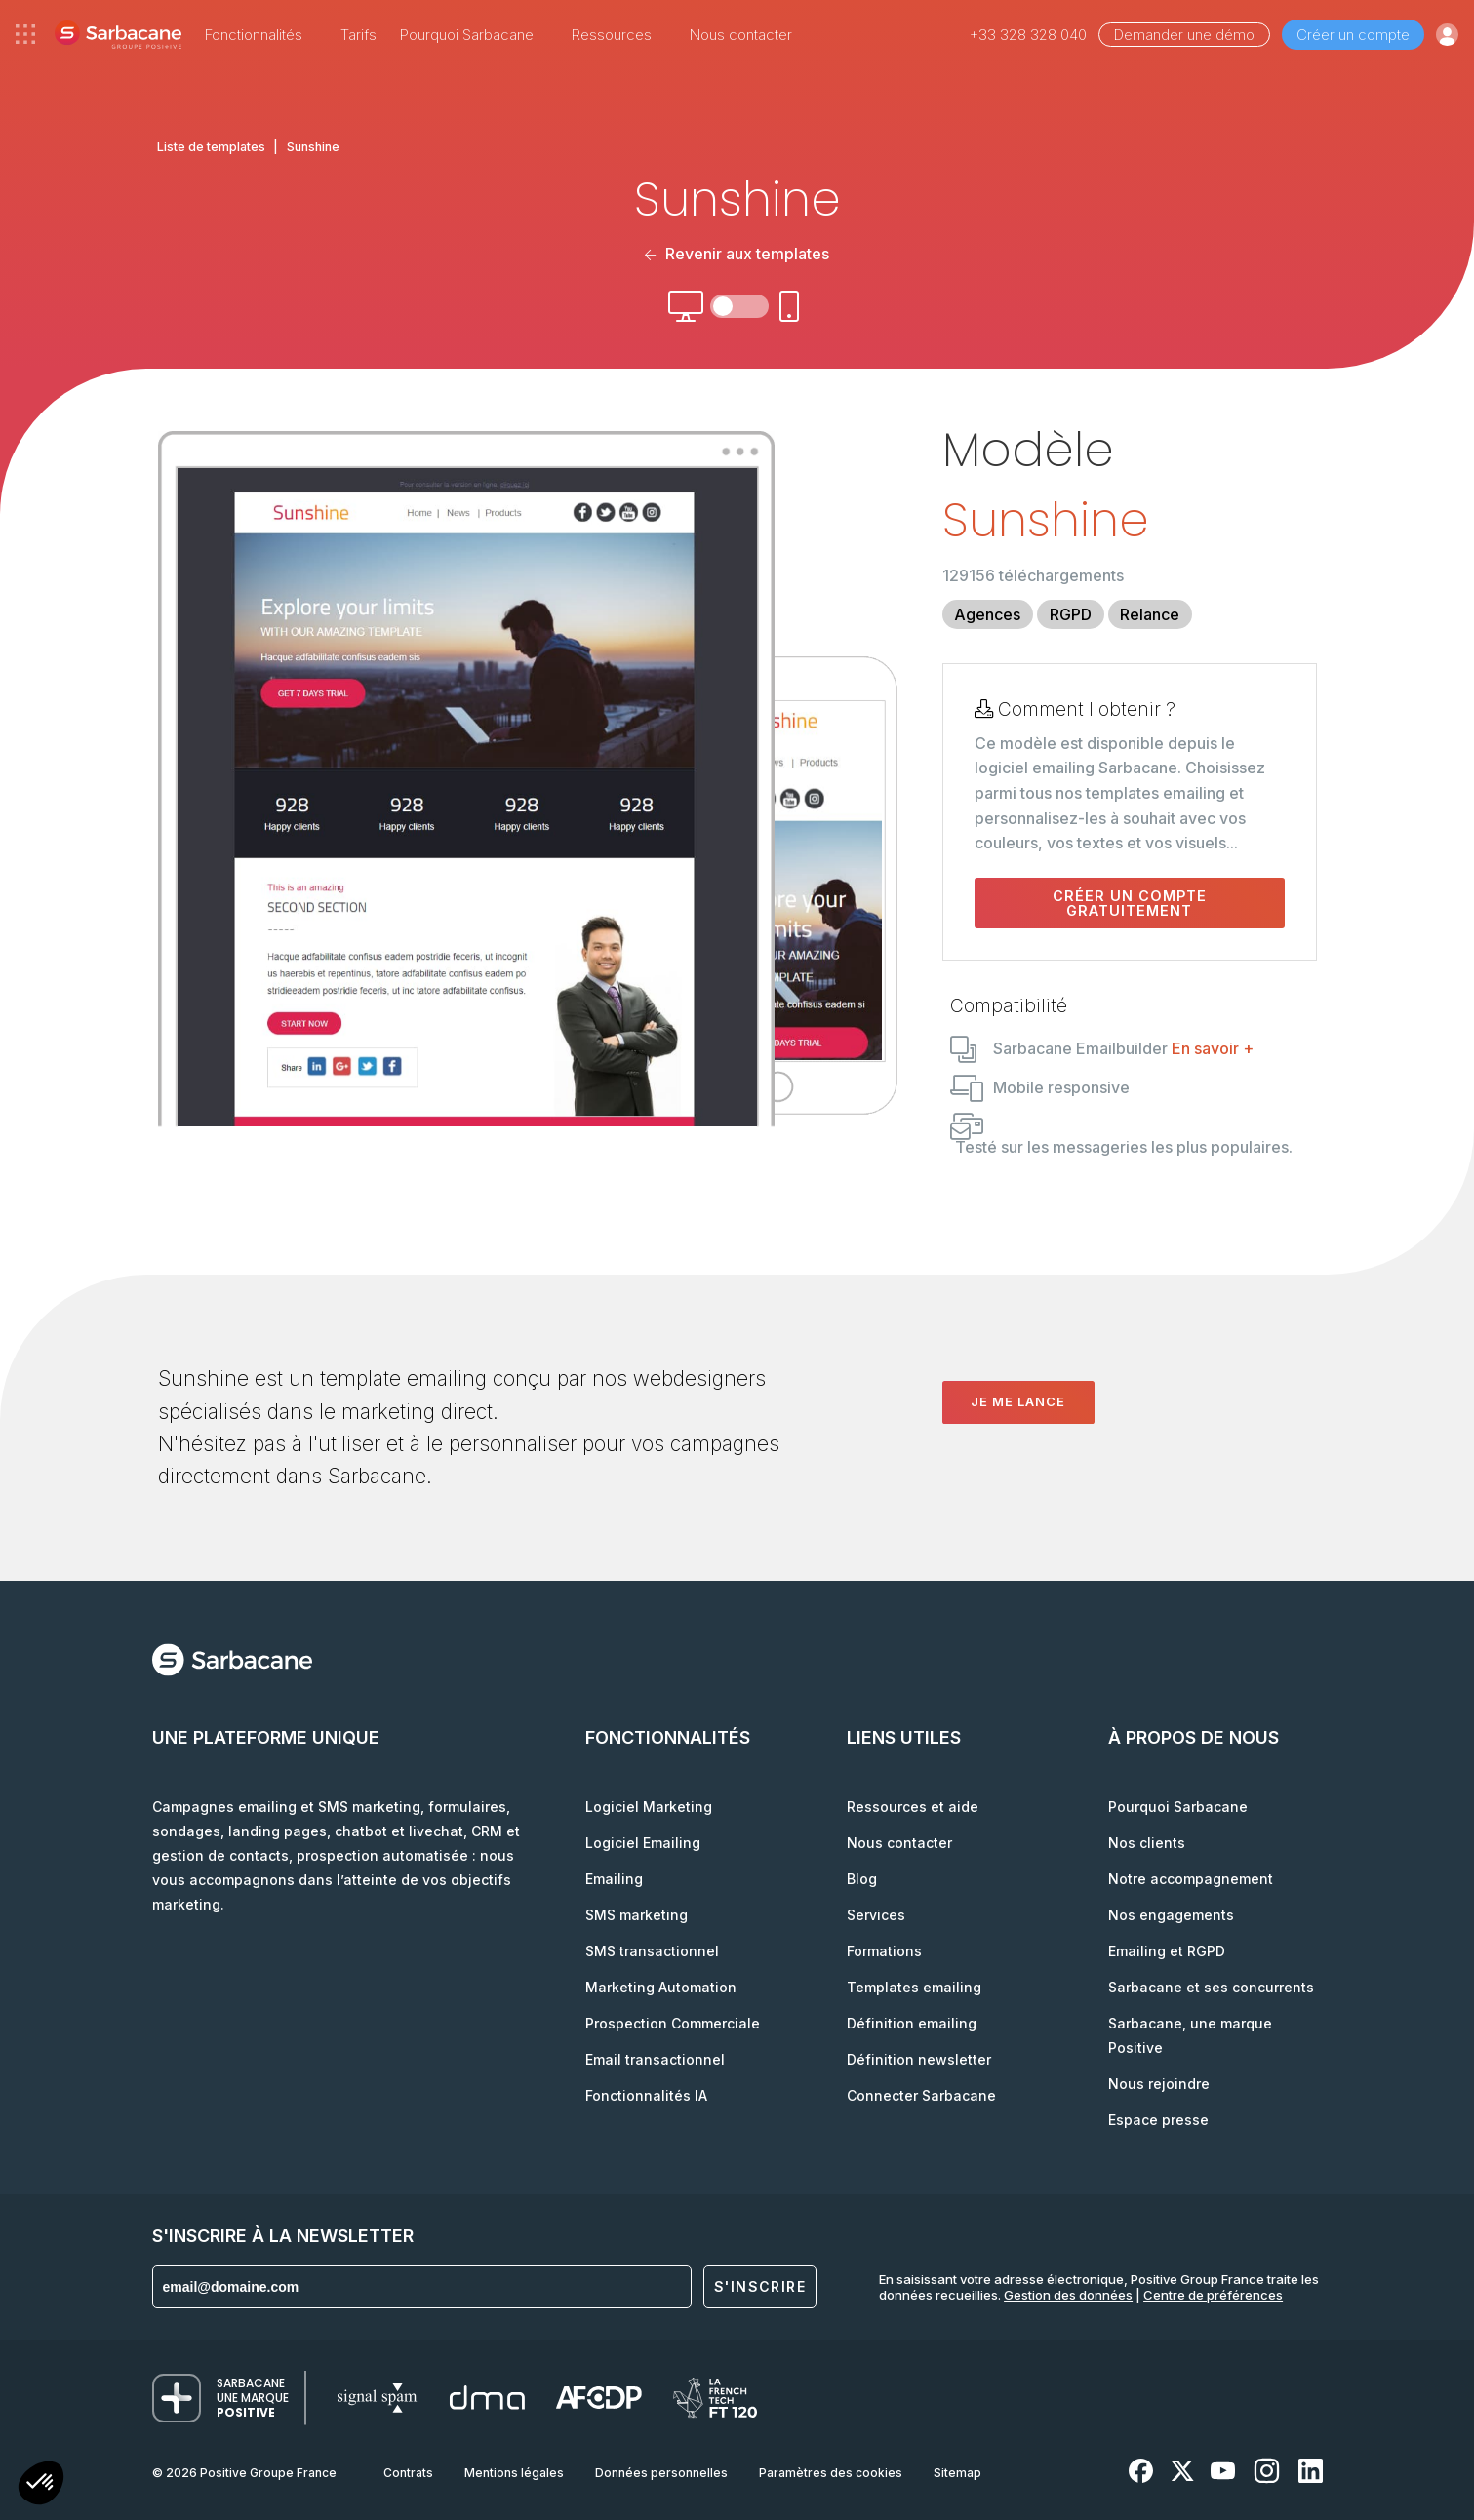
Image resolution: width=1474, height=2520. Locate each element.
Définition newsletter (919, 2059)
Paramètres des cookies (830, 2472)
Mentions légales (514, 2472)
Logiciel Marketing (648, 1806)
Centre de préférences (1213, 2295)
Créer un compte (1353, 34)
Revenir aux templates (737, 253)
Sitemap (957, 2472)
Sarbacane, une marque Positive (1190, 2035)
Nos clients (1146, 1842)
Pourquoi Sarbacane (1178, 1806)
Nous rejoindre (1159, 2083)
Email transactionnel (655, 2059)
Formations (884, 1951)
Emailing (614, 1878)
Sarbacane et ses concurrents (1211, 1987)
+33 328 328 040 (1028, 34)
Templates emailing (914, 1987)
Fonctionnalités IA (646, 2095)
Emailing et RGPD (1166, 1951)
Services (876, 1915)
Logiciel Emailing (642, 1842)
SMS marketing (636, 1915)
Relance (1149, 614)
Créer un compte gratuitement (1130, 903)
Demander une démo (1184, 34)
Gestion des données (1068, 2295)
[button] (41, 2485)
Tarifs (358, 34)
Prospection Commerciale (672, 2023)
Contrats (408, 2472)
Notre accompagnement (1190, 1878)
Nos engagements (1171, 1915)
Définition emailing (911, 2023)
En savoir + (1213, 1048)
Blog (862, 1878)
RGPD (1071, 614)
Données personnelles (661, 2472)
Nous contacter (741, 34)
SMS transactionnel (652, 1951)
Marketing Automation (661, 1987)
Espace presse (1158, 2119)
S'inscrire (760, 2286)
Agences (987, 614)
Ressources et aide (912, 1806)
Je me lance (1018, 1401)
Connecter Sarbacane (921, 2095)
